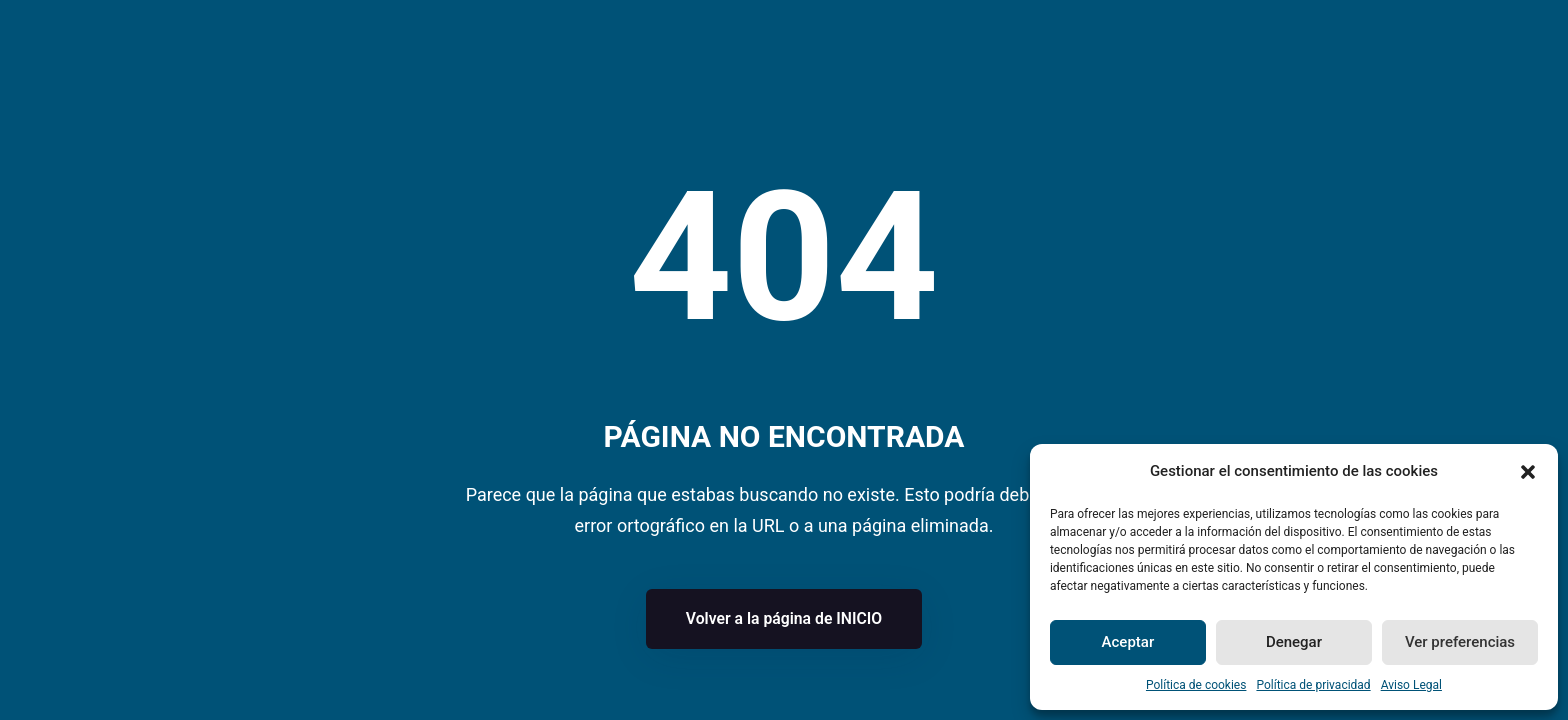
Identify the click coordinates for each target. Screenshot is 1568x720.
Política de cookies (1196, 685)
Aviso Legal (1411, 685)
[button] (1528, 472)
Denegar (1294, 642)
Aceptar (1128, 642)
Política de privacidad (1313, 685)
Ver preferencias (1460, 642)
